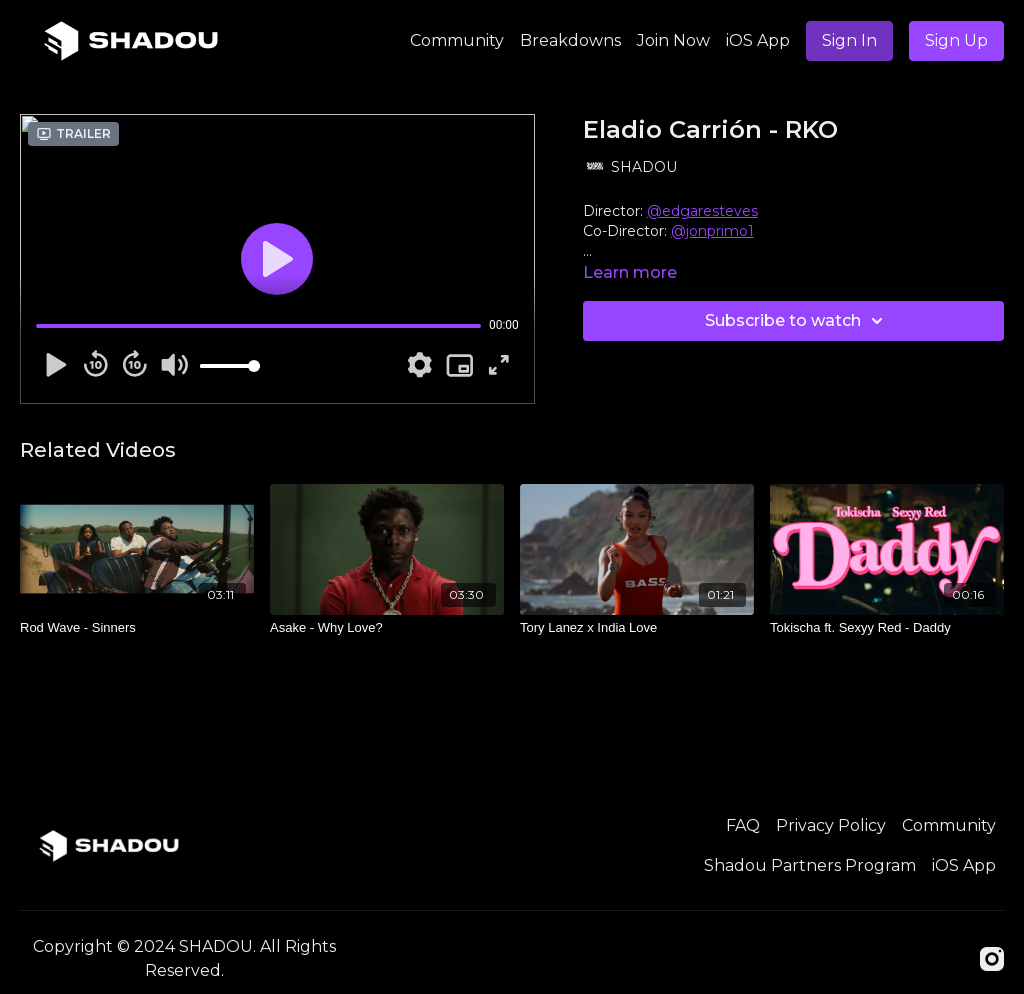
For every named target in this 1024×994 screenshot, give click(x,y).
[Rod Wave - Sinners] (137, 628)
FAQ (743, 825)
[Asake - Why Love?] (387, 628)
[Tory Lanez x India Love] (637, 628)
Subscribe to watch (797, 321)
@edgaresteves (702, 211)
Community (457, 40)
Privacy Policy (831, 825)
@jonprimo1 (712, 231)
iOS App (758, 40)
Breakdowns (570, 40)
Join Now (673, 40)
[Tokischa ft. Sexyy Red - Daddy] (887, 628)
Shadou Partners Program (810, 865)
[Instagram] (992, 959)
